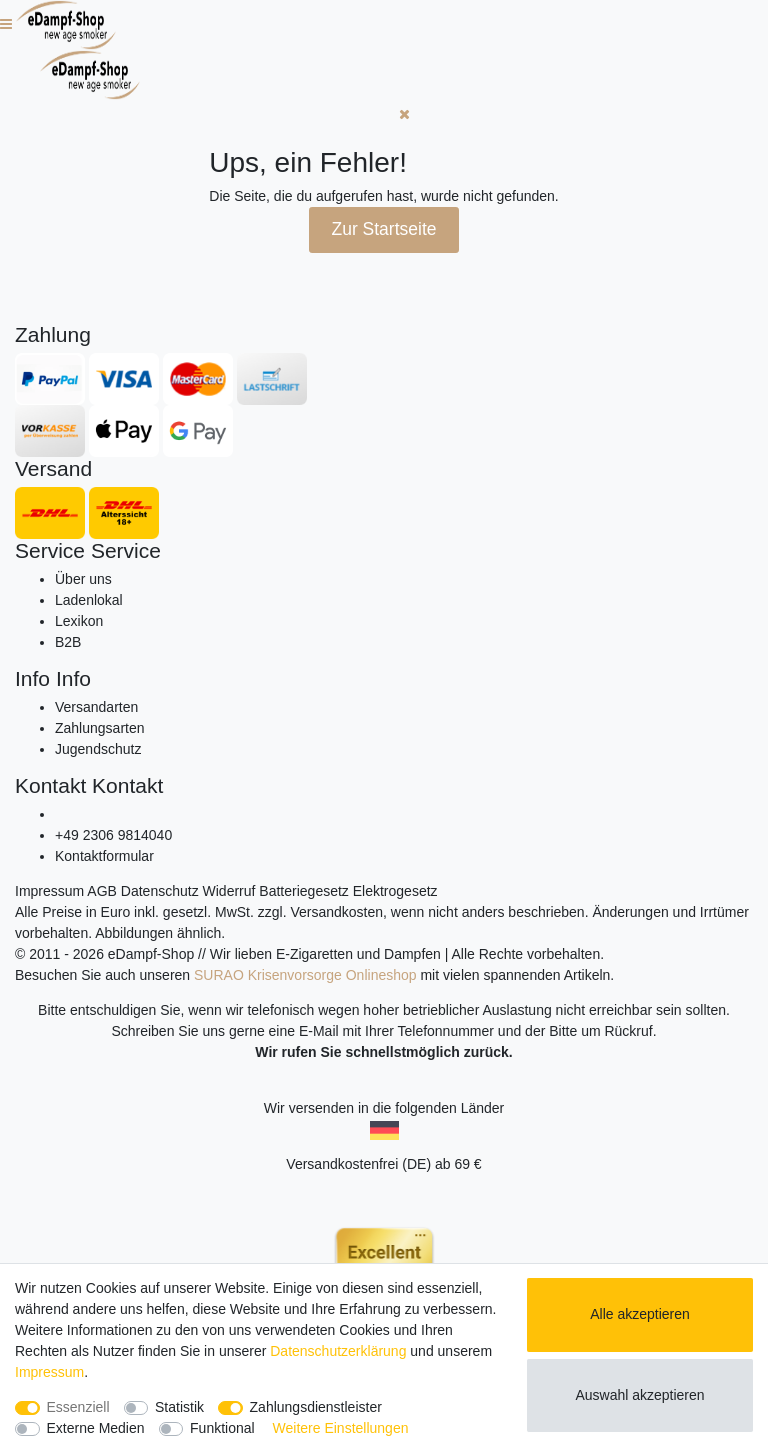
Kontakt (50, 785)
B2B (68, 642)
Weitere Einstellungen (341, 1428)
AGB (102, 891)
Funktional (222, 1428)
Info (32, 678)
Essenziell (78, 1407)
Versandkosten (336, 912)
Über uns (83, 579)
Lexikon (79, 621)
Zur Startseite (383, 229)
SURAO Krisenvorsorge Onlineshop (305, 975)
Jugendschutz (98, 749)
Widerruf (229, 891)
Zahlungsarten (100, 728)
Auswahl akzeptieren (639, 1395)
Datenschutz (160, 891)
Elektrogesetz (395, 891)
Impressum (49, 891)
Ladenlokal (89, 600)
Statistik (179, 1407)
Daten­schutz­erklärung (338, 1351)
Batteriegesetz (304, 891)
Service (50, 550)
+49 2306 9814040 (113, 835)
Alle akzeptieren (640, 1314)
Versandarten (96, 707)
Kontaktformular (104, 856)
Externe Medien (96, 1428)
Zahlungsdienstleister (316, 1407)
